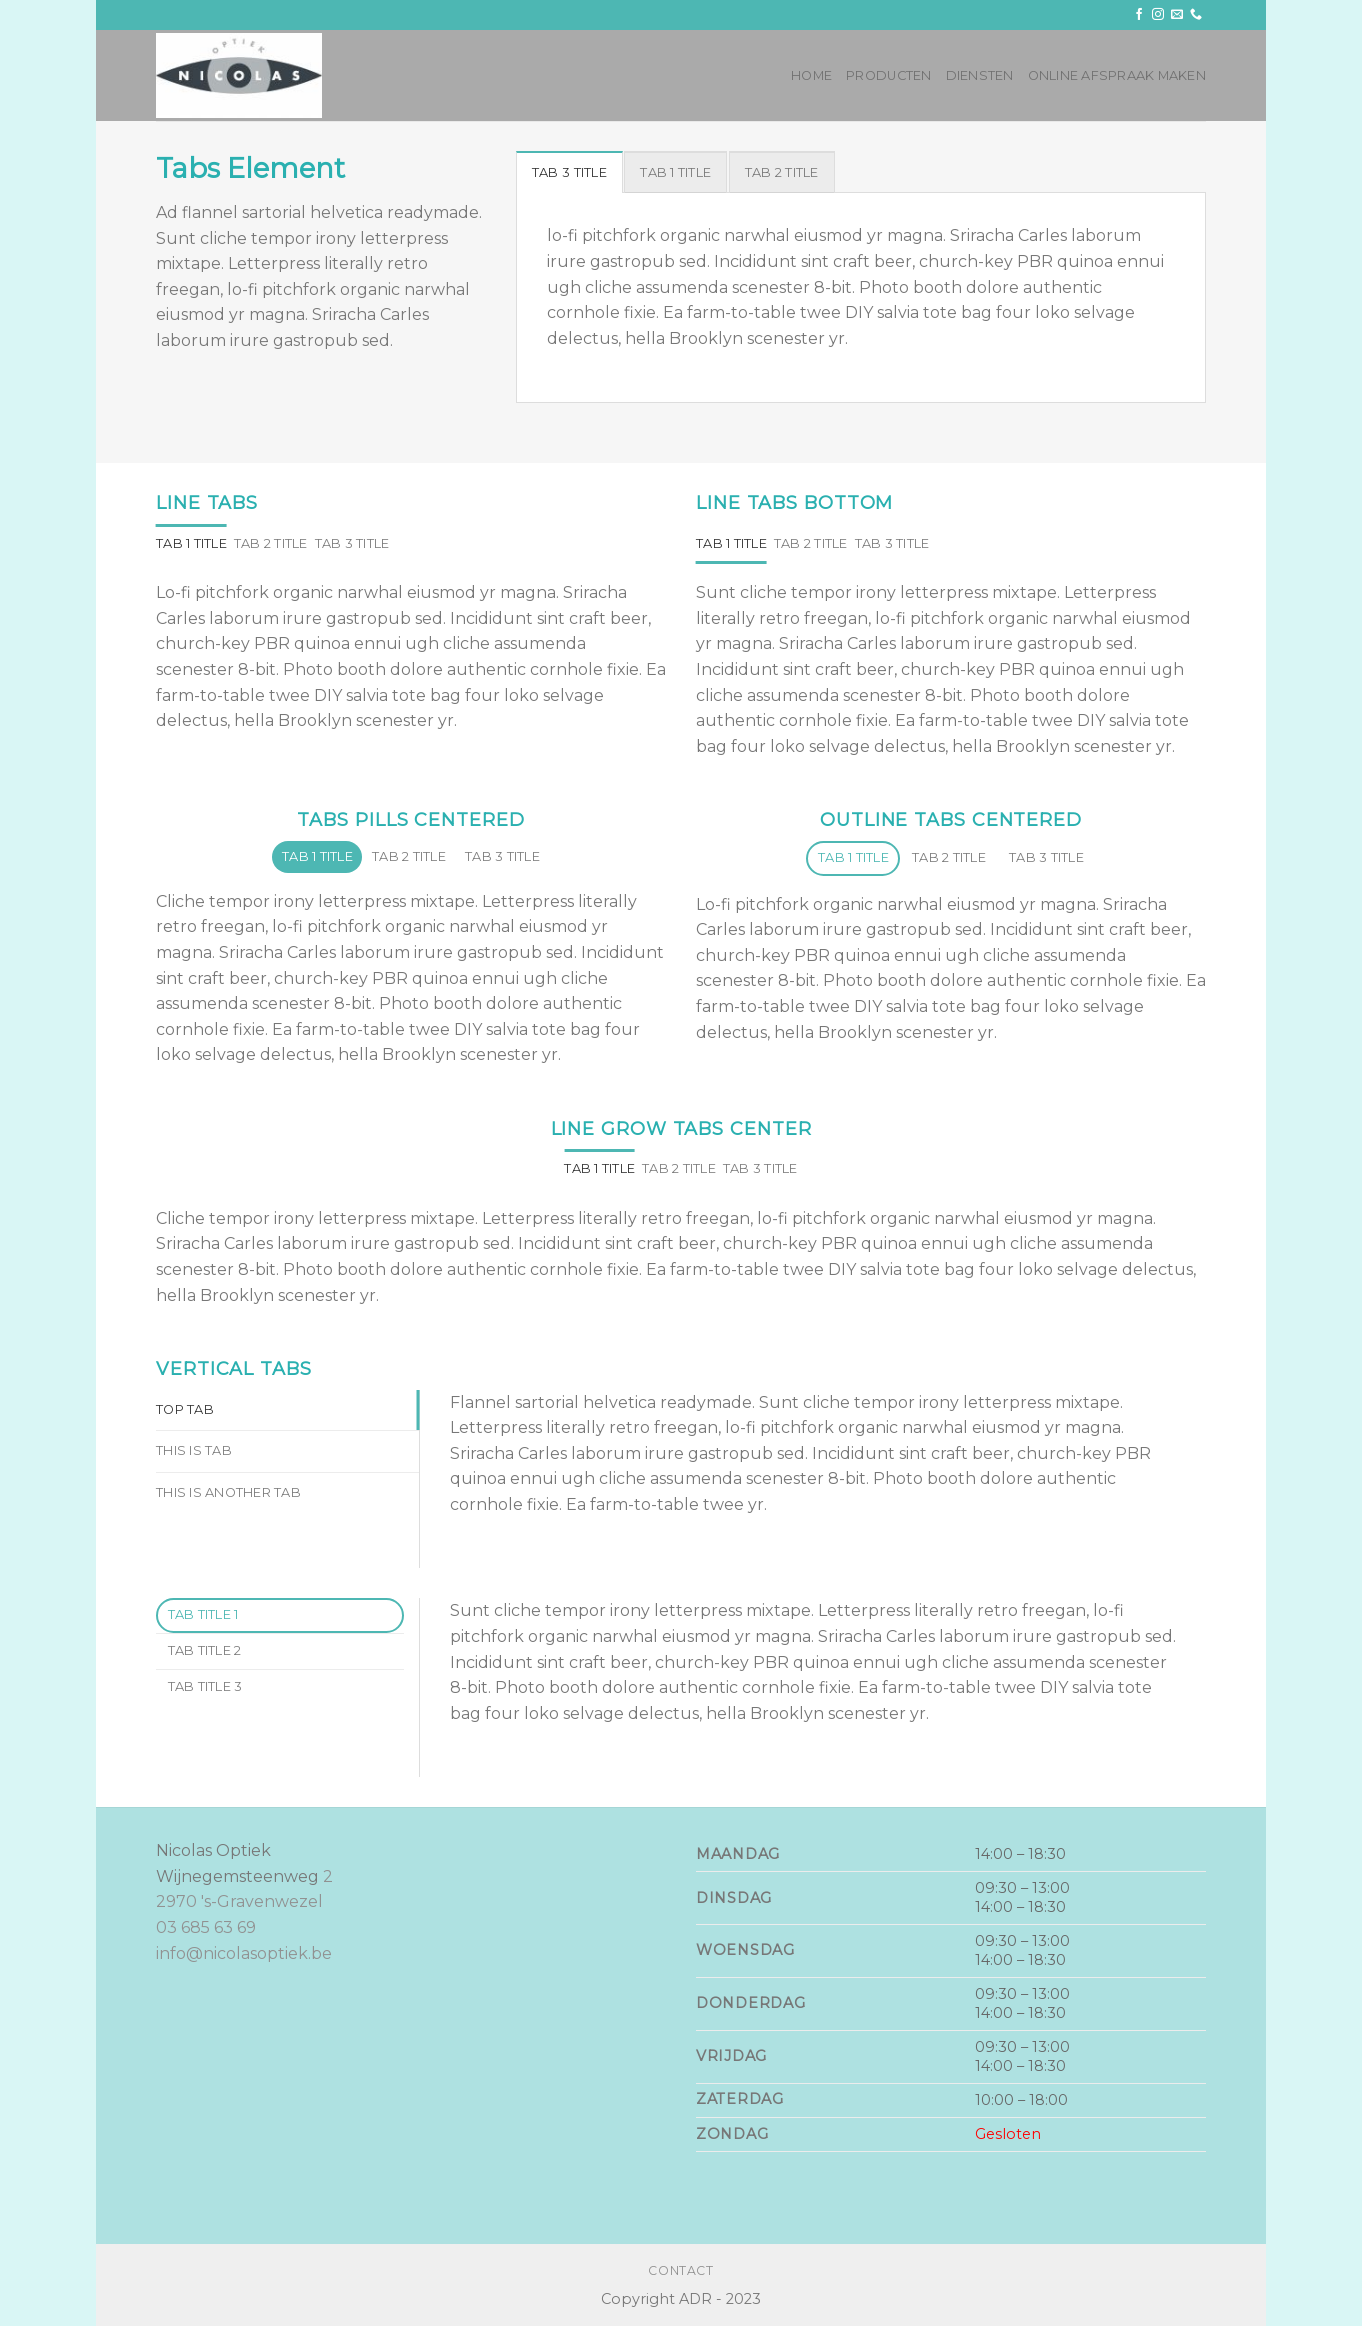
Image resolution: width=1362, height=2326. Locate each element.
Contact (680, 2270)
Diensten (980, 75)
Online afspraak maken (1117, 75)
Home (811, 75)
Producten (888, 75)
